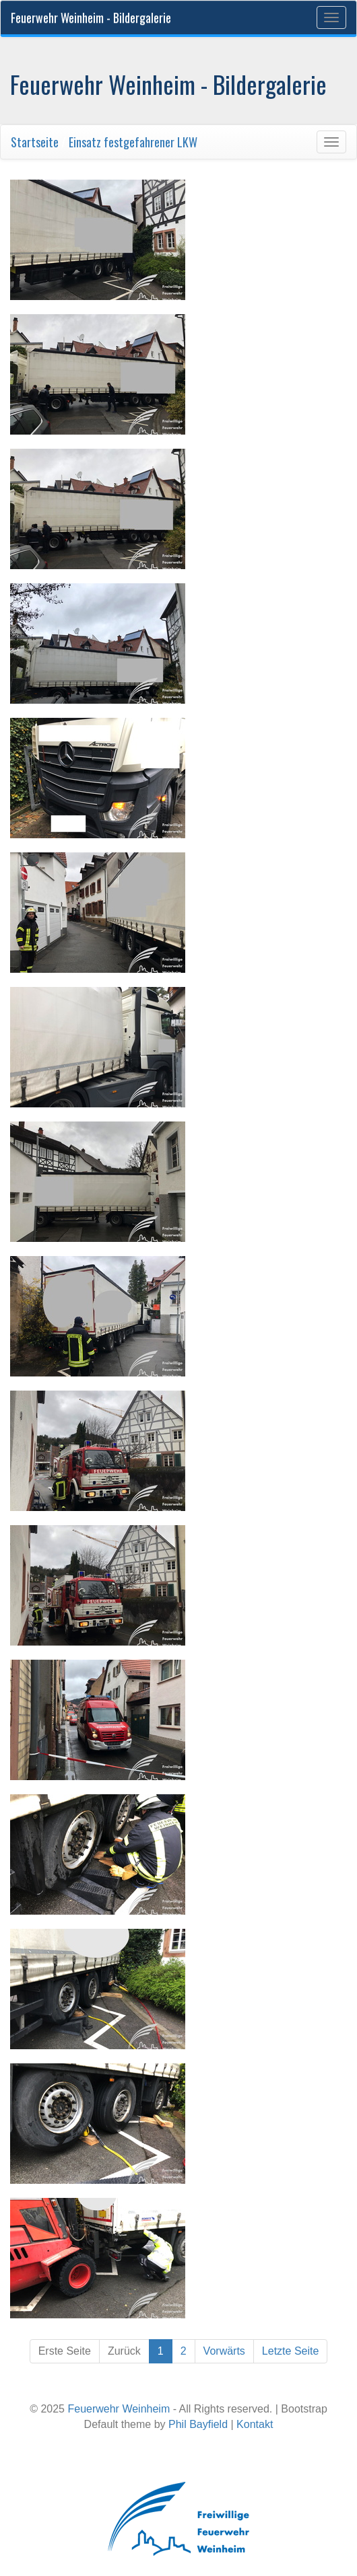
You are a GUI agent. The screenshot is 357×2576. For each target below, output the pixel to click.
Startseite (35, 142)
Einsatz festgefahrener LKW (133, 142)
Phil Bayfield (198, 2424)
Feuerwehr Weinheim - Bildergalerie (91, 17)
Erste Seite (64, 2351)
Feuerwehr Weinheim (118, 2409)
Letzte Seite (290, 2351)
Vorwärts (224, 2351)
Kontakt (254, 2424)
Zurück (124, 2351)
